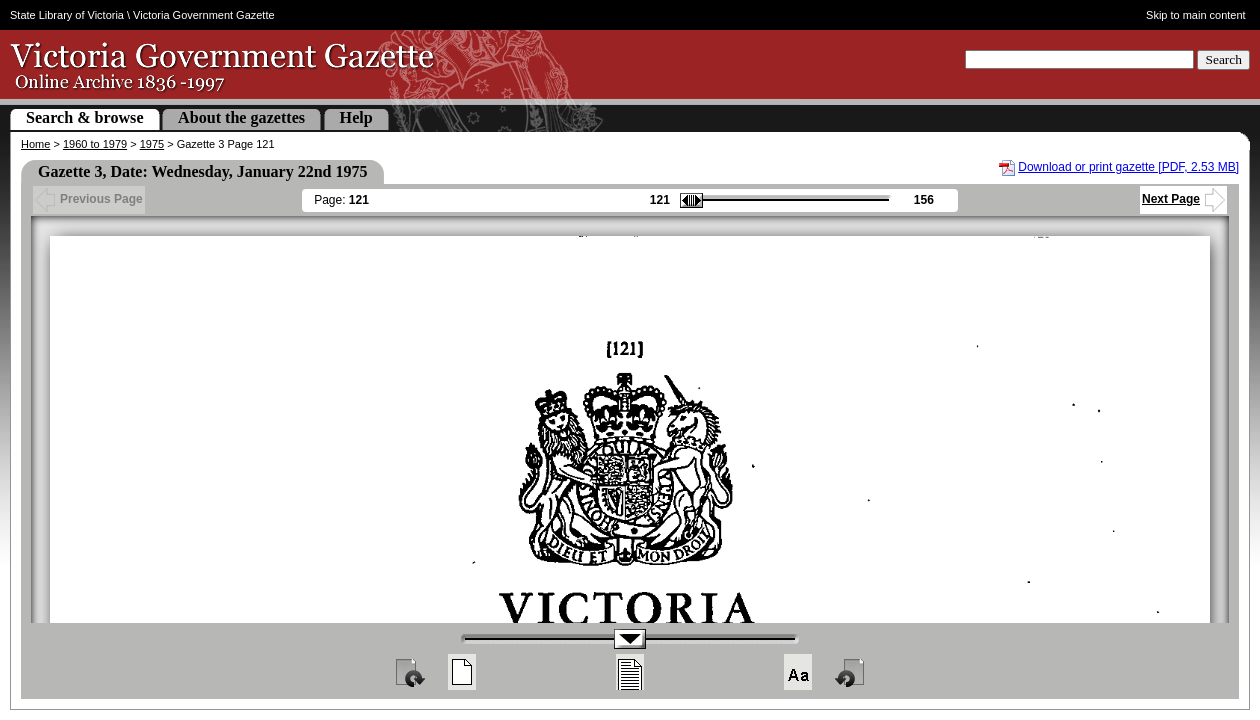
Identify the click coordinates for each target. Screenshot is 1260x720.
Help (356, 117)
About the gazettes (241, 117)
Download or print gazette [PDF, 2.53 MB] (1128, 167)
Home (35, 144)
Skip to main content (1196, 15)
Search (1223, 59)
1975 (152, 144)
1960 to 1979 (95, 144)
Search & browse (85, 117)
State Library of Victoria (67, 15)
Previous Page (89, 199)
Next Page (1183, 199)
